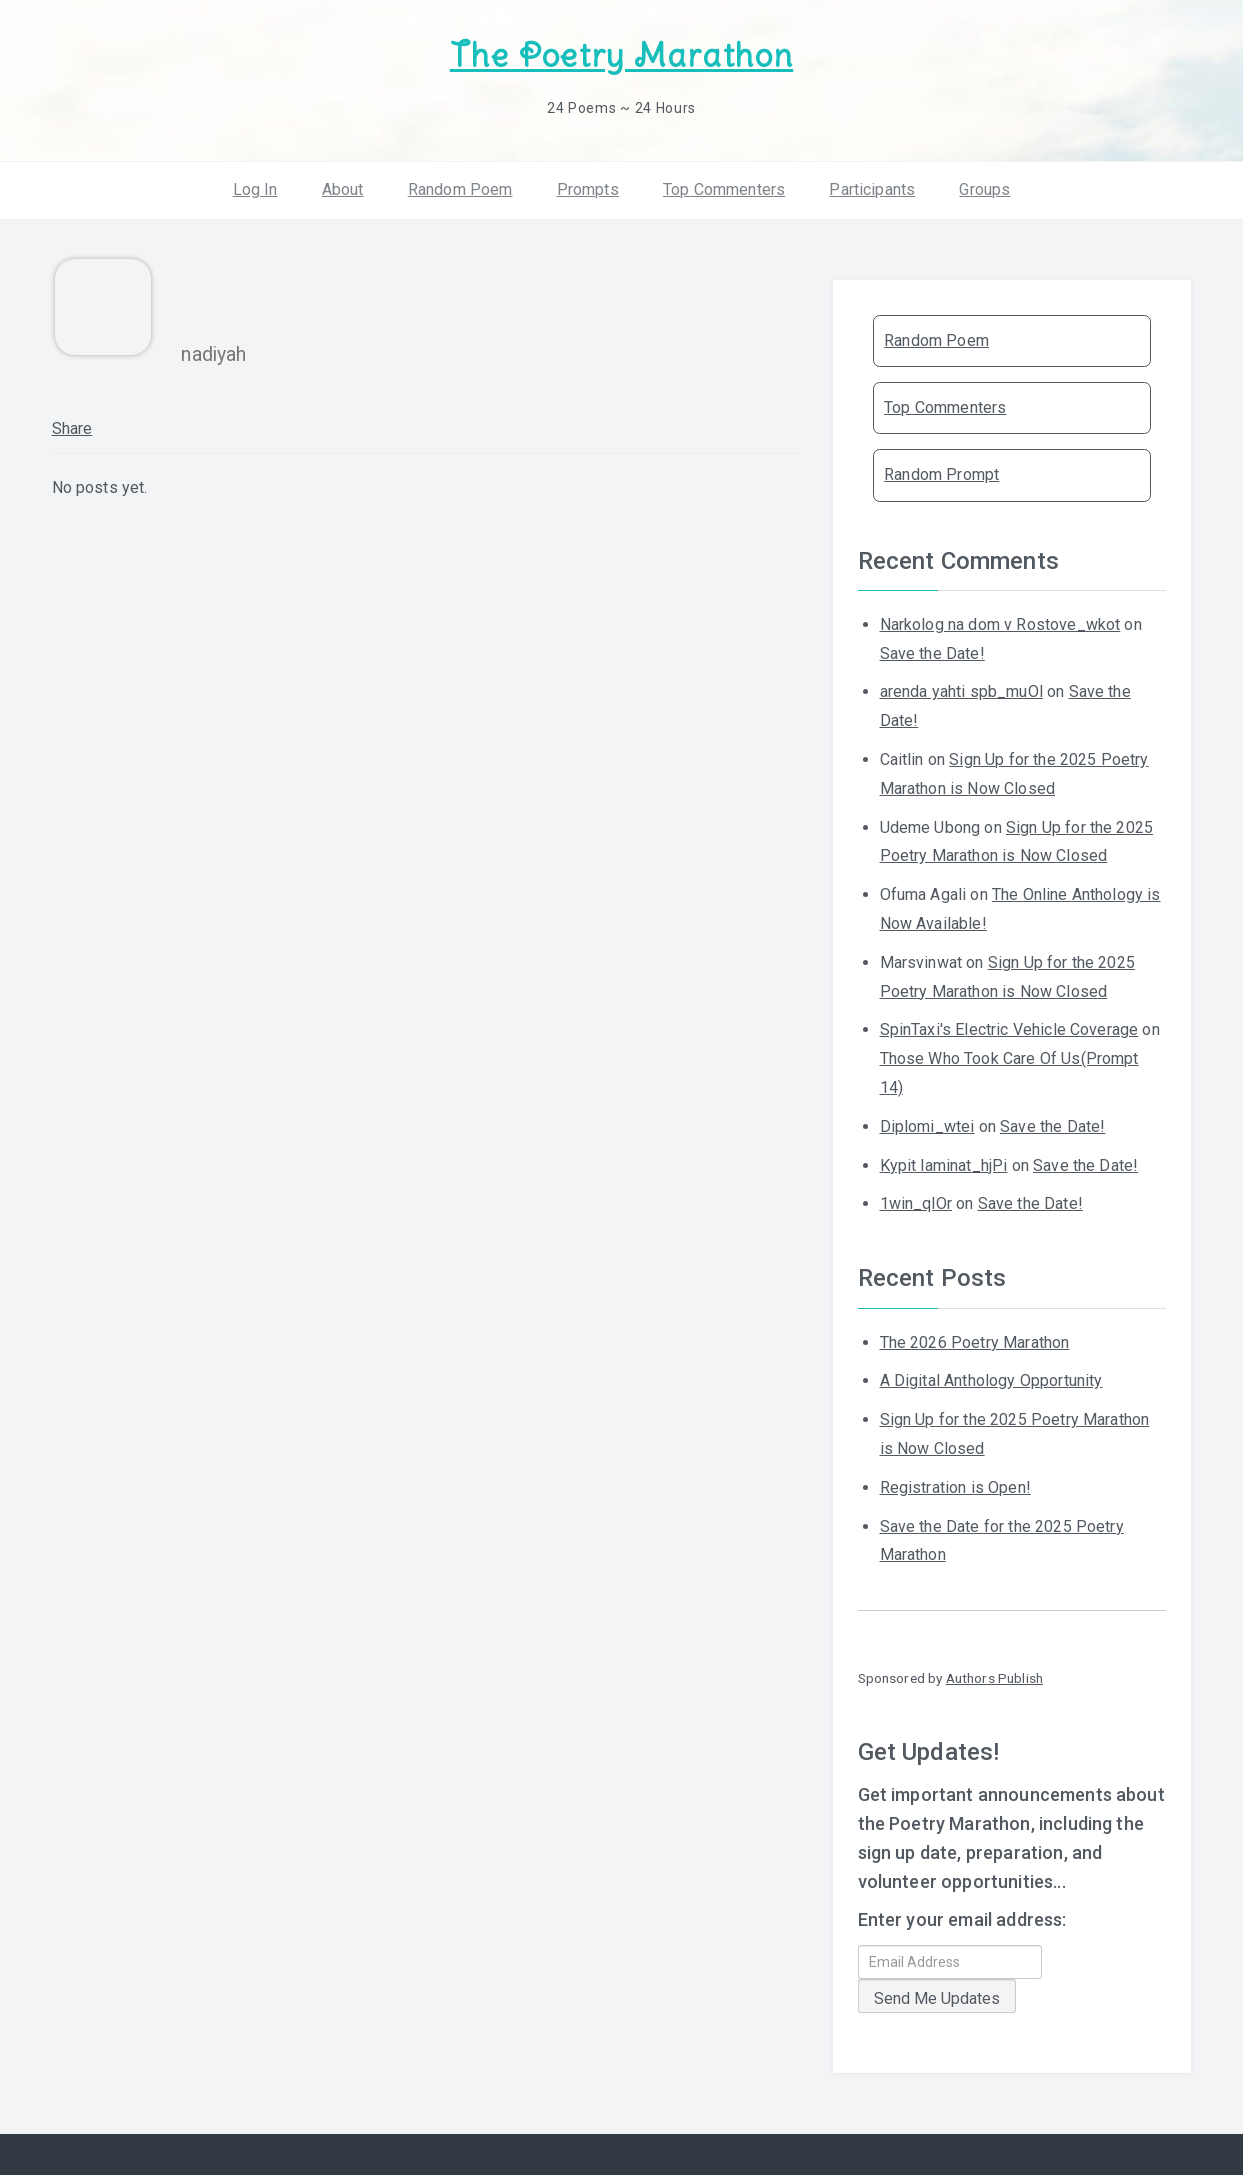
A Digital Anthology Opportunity (991, 1380)
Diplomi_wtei (927, 1126)
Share (72, 428)
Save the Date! (932, 653)
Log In (255, 189)
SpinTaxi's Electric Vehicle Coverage (1009, 1029)
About (343, 189)
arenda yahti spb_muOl (961, 691)
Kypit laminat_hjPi (944, 1165)
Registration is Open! (955, 1487)
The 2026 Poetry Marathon (975, 1342)
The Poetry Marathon (621, 55)
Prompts (588, 189)
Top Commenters (724, 189)
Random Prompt (941, 474)
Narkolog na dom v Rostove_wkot (1000, 624)
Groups (984, 189)
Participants (872, 189)
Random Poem (460, 189)
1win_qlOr (916, 1203)
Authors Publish (994, 1678)
